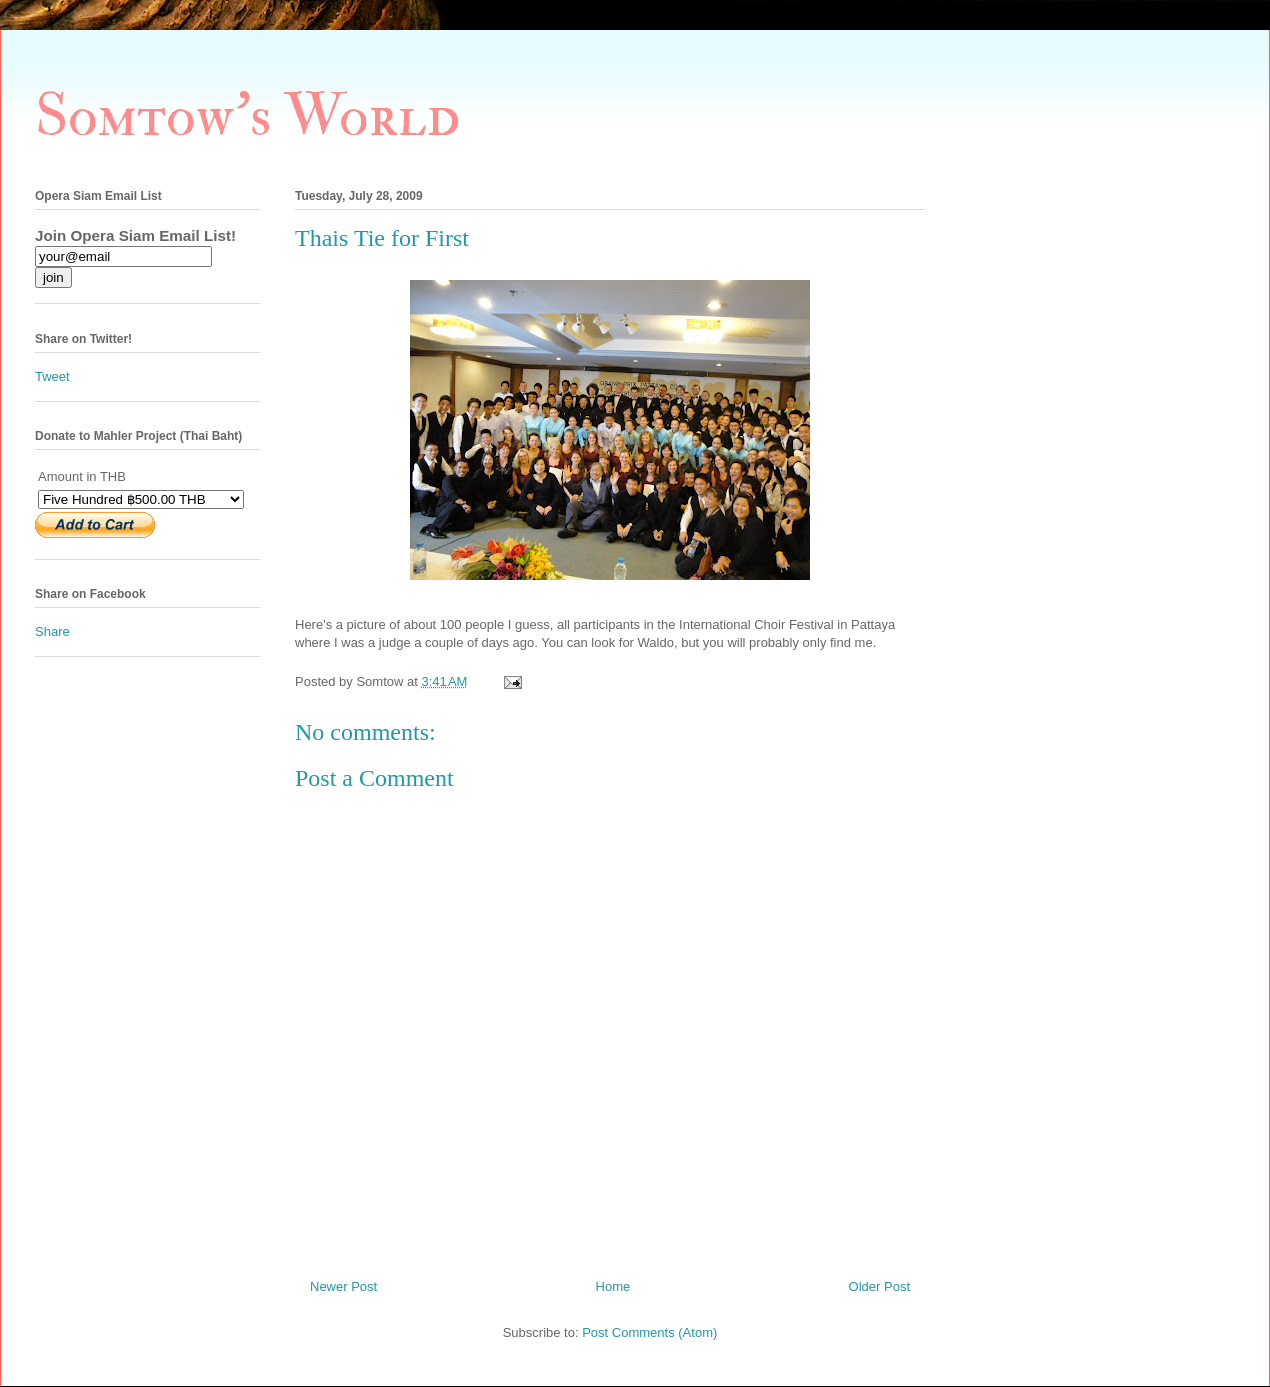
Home (613, 1286)
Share (52, 631)
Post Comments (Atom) (649, 1332)
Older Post (879, 1286)
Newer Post (343, 1286)
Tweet (52, 376)
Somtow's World (247, 116)
